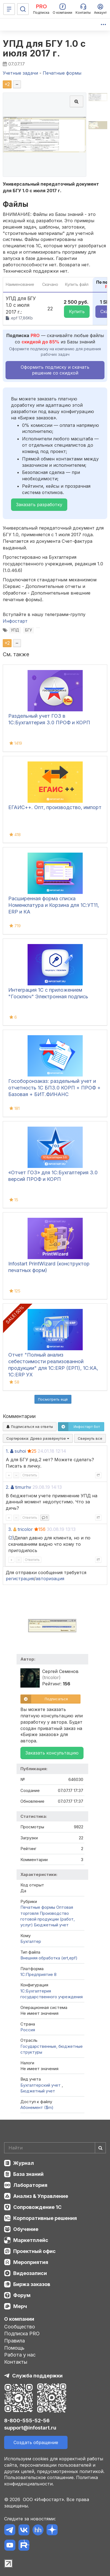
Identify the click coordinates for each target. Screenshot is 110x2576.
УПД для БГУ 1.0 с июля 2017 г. (44, 48)
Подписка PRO (22, 2333)
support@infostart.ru (30, 2428)
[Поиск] (23, 9)
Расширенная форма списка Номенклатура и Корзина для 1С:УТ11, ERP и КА (53, 905)
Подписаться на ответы (29, 1426)
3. (10, 1529)
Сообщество (19, 2327)
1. (7, 1451)
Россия (27, 2029)
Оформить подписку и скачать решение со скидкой (55, 370)
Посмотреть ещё (53, 1399)
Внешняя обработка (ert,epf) (48, 1958)
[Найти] (100, 2147)
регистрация (20, 1578)
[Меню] (9, 9)
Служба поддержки (37, 2376)
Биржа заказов (31, 2284)
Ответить (29, 1475)
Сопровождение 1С (37, 2207)
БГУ (28, 630)
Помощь (14, 2348)
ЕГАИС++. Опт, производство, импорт (54, 807)
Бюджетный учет (51, 1924)
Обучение (25, 2229)
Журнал (23, 2163)
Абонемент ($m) (36, 2107)
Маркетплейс (30, 2240)
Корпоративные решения (45, 2218)
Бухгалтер (30, 1941)
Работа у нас (20, 2355)
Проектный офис (34, 2251)
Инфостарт (15, 621)
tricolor (25, 1529)
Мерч (20, 2306)
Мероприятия (30, 2262)
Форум (22, 2295)
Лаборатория (30, 2185)
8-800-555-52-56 (27, 2420)
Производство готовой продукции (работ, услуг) (47, 1919)
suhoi (20, 1451)
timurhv (23, 1487)
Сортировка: (37, 1438)
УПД (15, 630)
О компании (19, 2319)
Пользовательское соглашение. (39, 2477)
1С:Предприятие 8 (38, 1974)
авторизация (50, 1578)
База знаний (28, 2174)
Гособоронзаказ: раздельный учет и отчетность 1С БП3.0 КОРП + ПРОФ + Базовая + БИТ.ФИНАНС (54, 1087)
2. (7, 1487)
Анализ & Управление (40, 2196)
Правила (14, 2341)
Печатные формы (37, 1907)
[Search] (55, 2147)
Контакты (15, 2362)
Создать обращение (36, 2442)
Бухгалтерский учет (41, 2085)
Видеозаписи (30, 2273)
